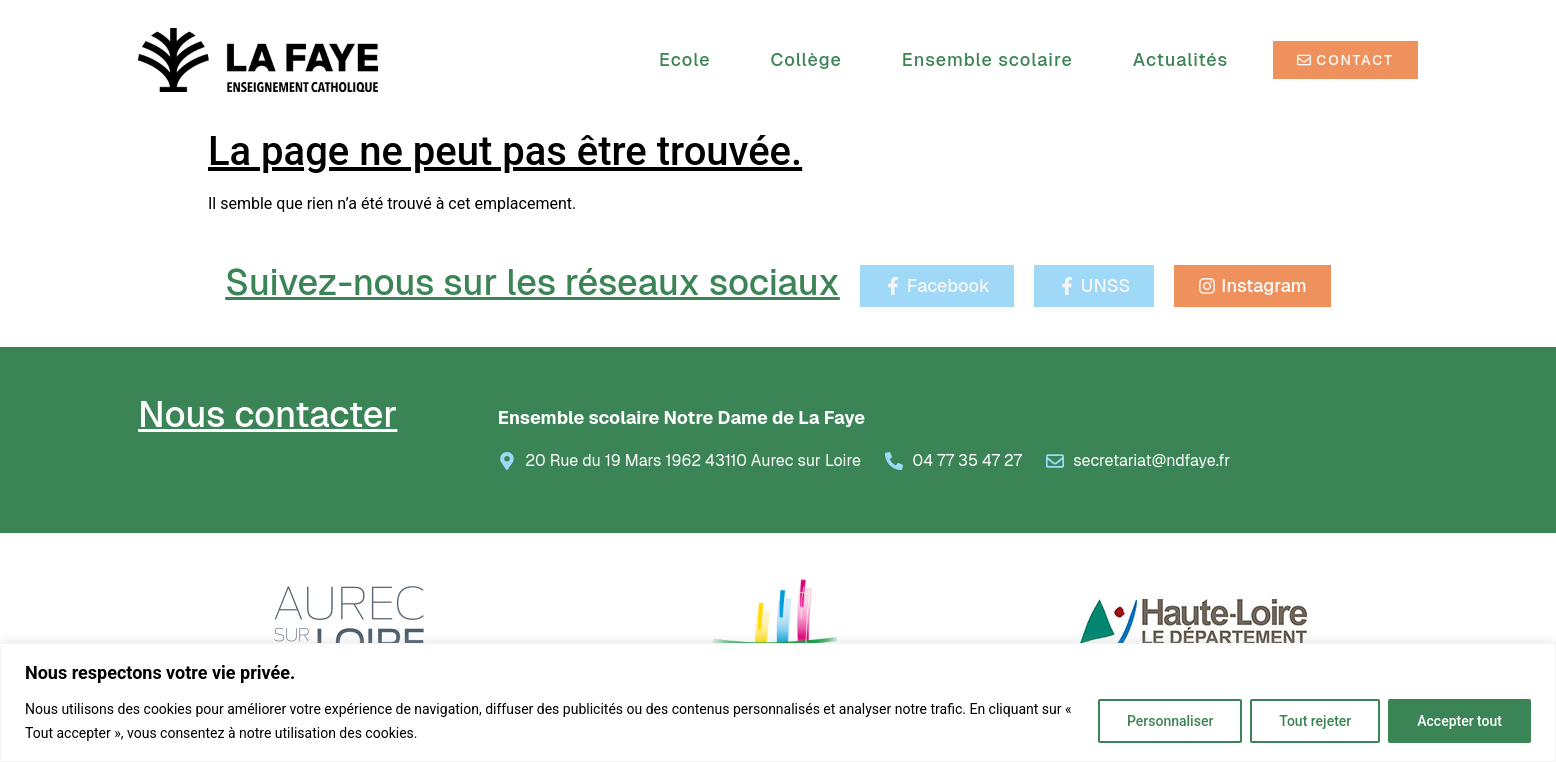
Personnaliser (1170, 721)
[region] (778, 702)
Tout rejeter (1315, 721)
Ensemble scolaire (992, 59)
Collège (811, 59)
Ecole (689, 59)
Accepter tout (1459, 721)
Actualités (1180, 59)
